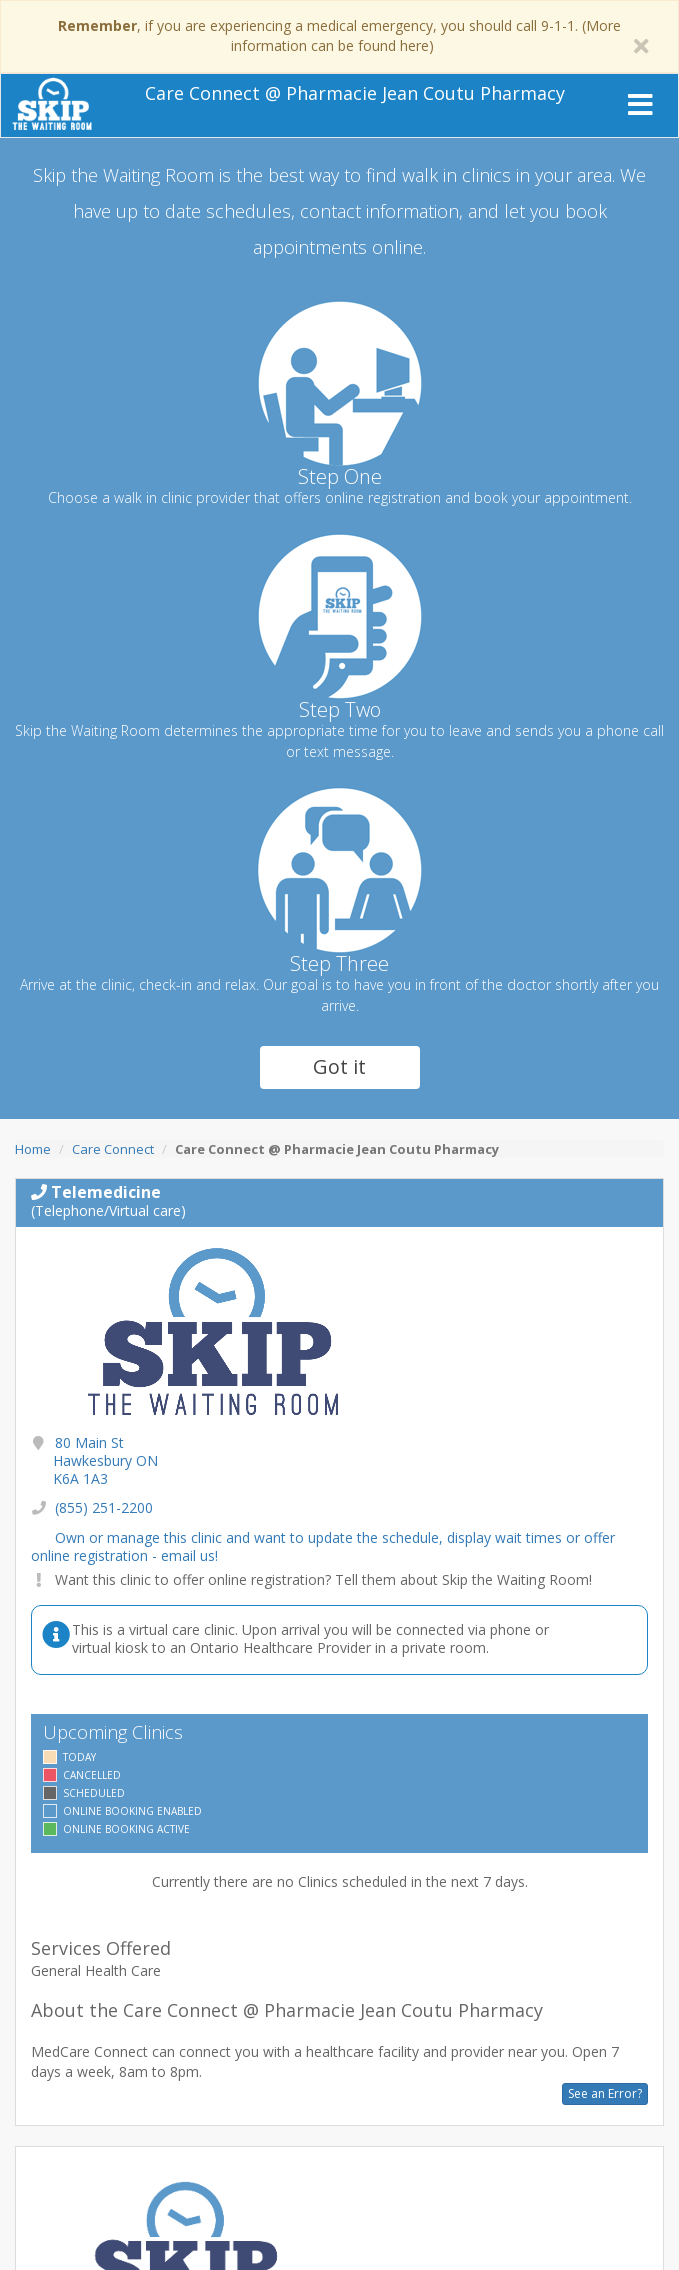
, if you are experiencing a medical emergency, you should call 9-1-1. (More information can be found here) (339, 35)
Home (33, 1149)
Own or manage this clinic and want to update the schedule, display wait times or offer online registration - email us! (323, 1546)
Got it (339, 1066)
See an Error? (605, 2093)
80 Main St (105, 1460)
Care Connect (113, 1149)
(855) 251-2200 (104, 1507)
